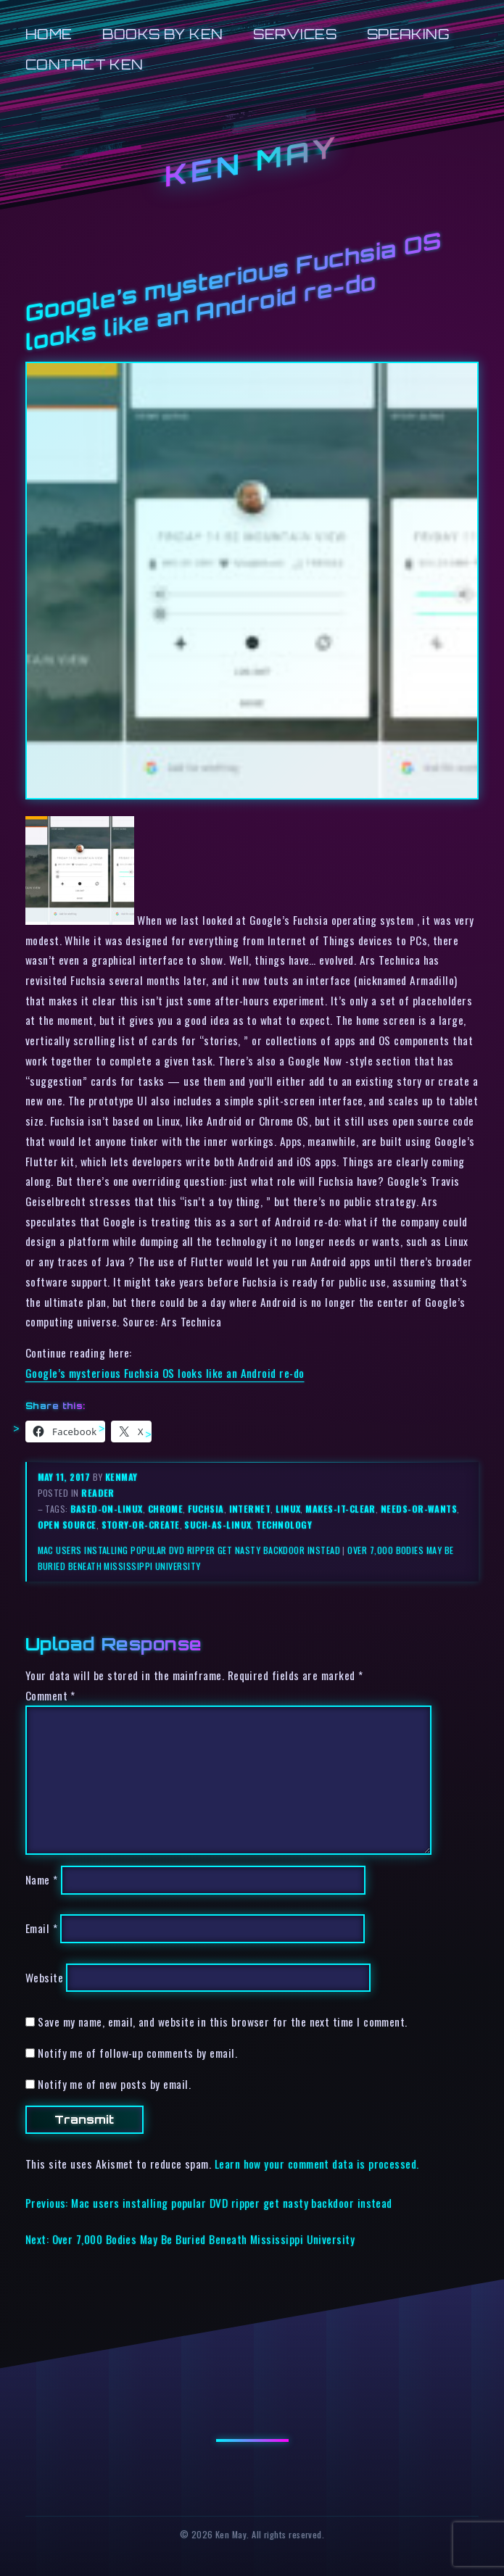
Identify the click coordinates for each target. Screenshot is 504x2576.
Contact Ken (84, 64)
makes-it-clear (340, 1509)
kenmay (121, 1477)
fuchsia (205, 1509)
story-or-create (141, 1525)
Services (294, 33)
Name (41, 1880)
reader (98, 1493)
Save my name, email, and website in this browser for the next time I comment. (223, 2021)
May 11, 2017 (65, 1477)
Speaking (408, 33)
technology (284, 1525)
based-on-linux (106, 1509)
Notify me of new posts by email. (114, 2084)
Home (49, 33)
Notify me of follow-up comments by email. (137, 2053)
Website (44, 1977)
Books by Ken (162, 33)
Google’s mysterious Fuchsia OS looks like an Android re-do (165, 1373)
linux (288, 1509)
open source (67, 1525)
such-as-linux (217, 1525)
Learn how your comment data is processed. (317, 2164)
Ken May (252, 161)
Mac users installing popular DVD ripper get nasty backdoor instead (189, 1550)
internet (250, 1509)
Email (41, 1929)
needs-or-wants (419, 1509)
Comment (50, 1695)
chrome (165, 1509)
